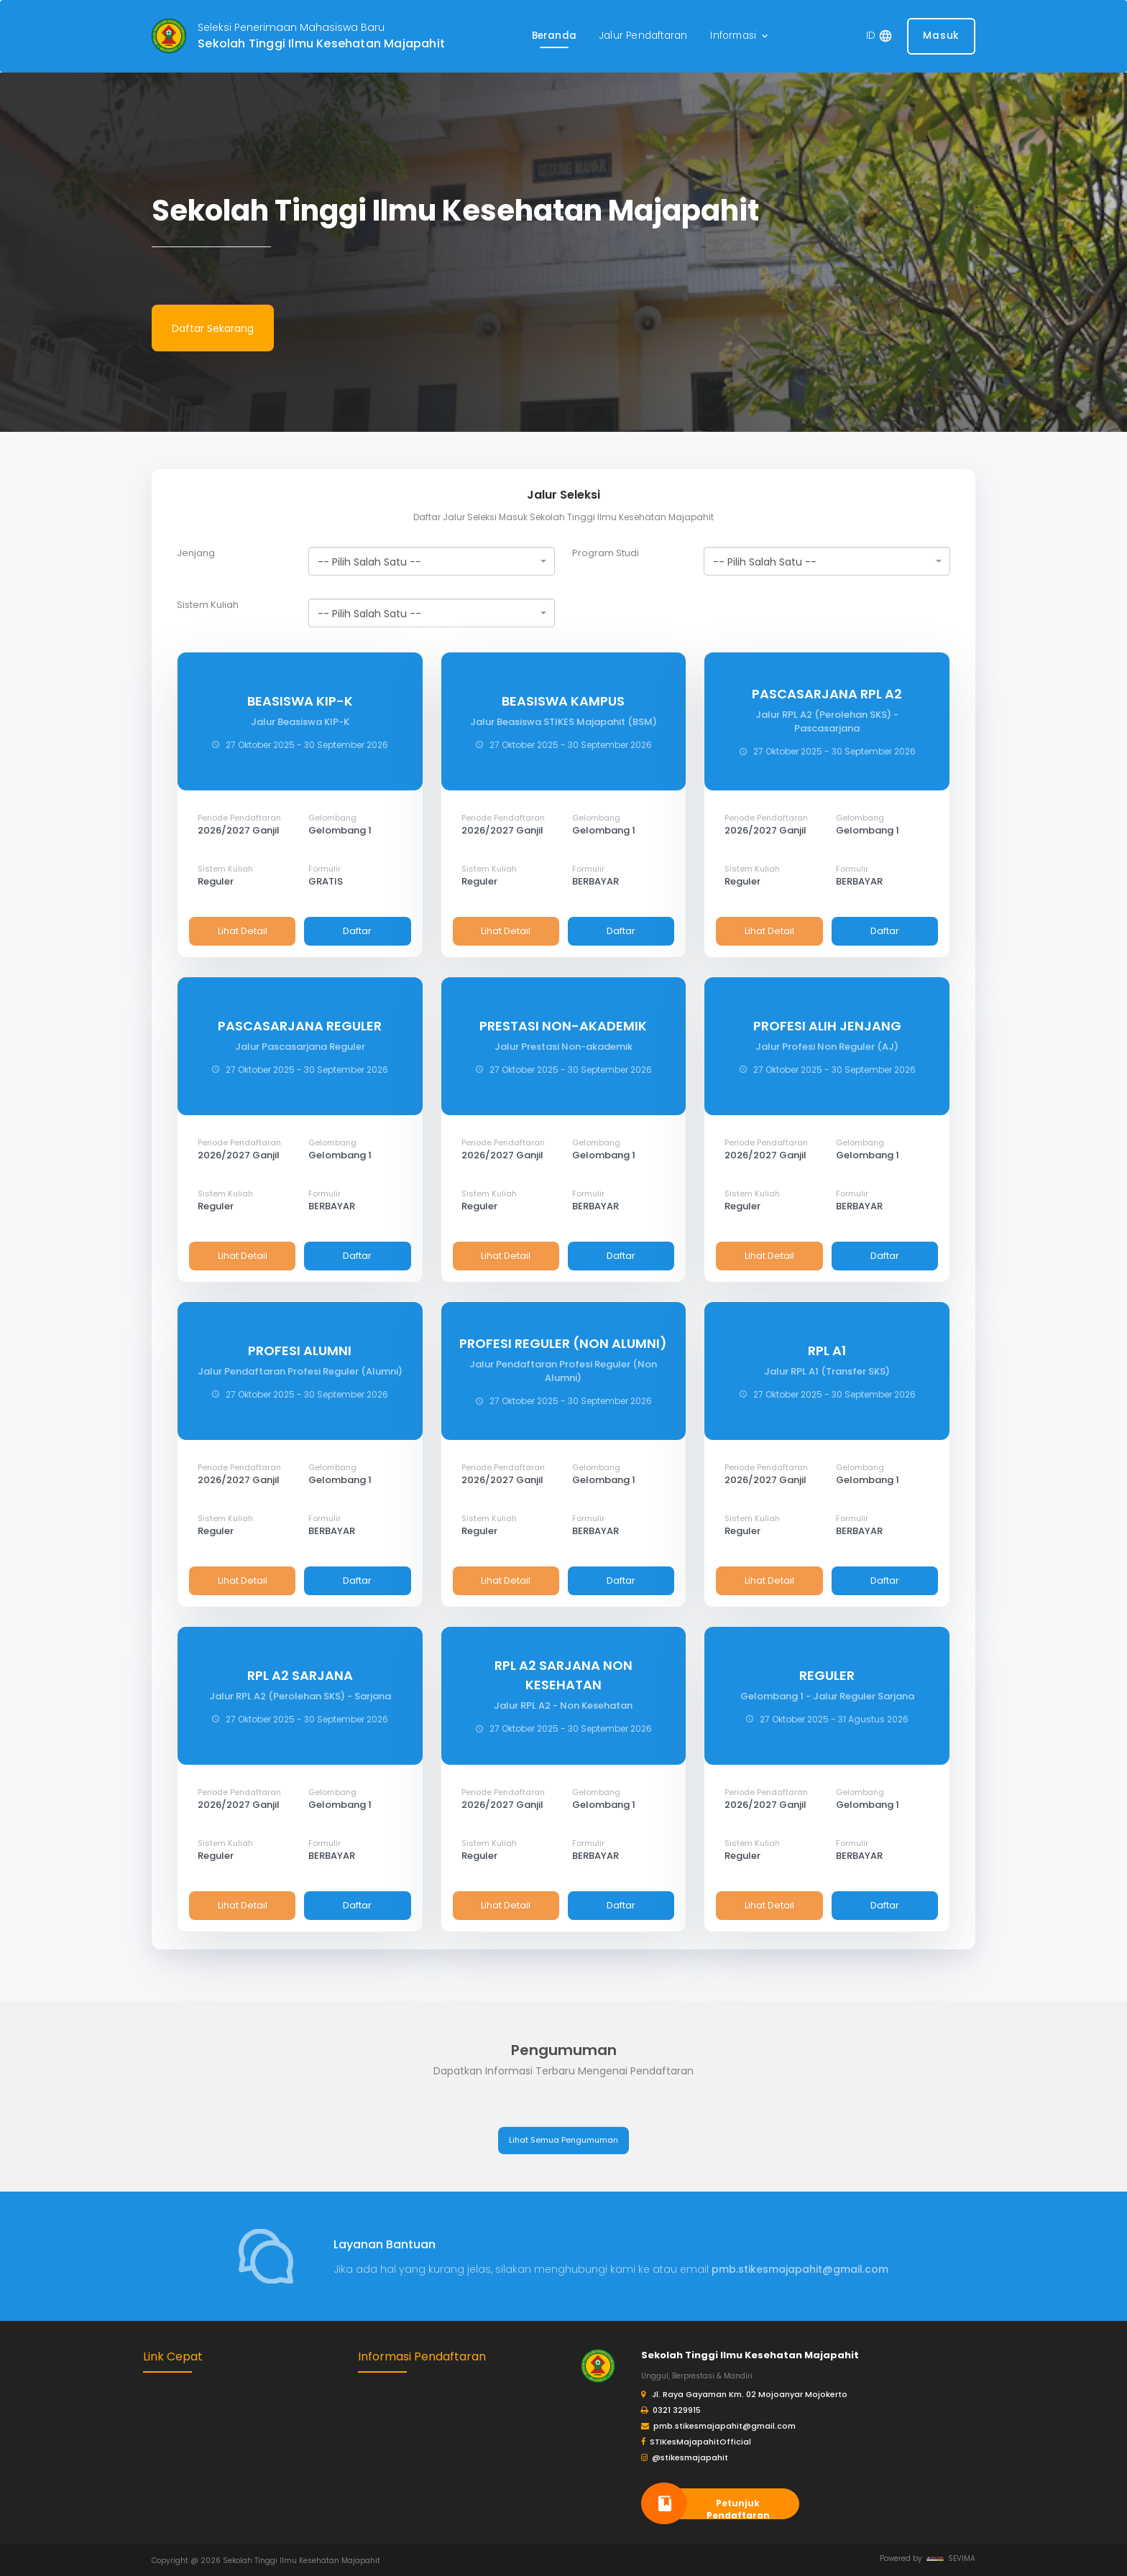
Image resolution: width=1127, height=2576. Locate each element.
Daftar (357, 931)
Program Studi (605, 553)
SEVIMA (950, 2558)
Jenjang (196, 553)
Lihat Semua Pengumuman (563, 2140)
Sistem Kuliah (208, 605)
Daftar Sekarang (213, 328)
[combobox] (431, 561)
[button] (740, 36)
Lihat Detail (242, 931)
